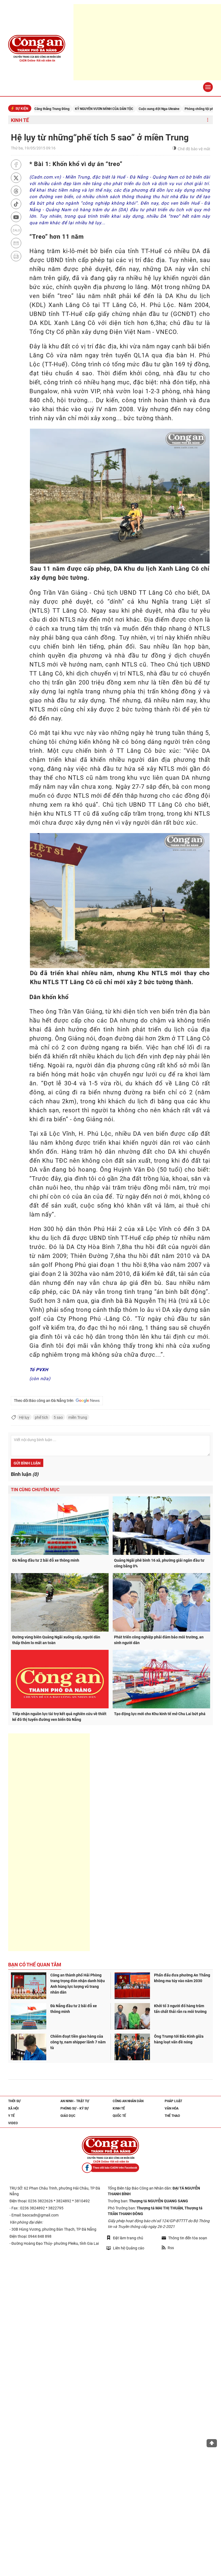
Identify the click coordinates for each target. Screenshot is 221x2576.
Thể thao (172, 2115)
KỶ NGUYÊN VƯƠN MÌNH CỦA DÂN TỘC (112, 109)
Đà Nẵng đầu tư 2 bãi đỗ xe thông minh (45, 1560)
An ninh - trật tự (74, 2101)
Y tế (11, 2115)
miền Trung (77, 1417)
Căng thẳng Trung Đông (59, 109)
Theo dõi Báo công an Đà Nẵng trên (57, 1400)
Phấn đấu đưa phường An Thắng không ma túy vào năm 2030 (182, 1978)
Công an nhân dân (128, 2101)
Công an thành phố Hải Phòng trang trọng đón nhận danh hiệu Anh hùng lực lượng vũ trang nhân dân (77, 1983)
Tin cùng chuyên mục (35, 1489)
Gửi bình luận (27, 1463)
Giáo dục (67, 2115)
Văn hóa (172, 2108)
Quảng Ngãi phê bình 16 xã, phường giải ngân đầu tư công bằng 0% (159, 1563)
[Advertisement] (49, 1842)
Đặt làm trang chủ (124, 2238)
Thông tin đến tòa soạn (184, 2238)
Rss (168, 2248)
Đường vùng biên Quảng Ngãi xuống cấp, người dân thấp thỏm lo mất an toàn (56, 1640)
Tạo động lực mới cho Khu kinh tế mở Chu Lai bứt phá (159, 1714)
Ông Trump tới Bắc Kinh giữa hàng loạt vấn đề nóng (179, 2039)
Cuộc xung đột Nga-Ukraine (166, 109)
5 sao (58, 1417)
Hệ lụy (24, 1417)
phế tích (41, 1417)
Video (13, 2123)
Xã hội (13, 2108)
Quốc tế (119, 2115)
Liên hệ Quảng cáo (125, 2248)
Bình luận (24, 1474)
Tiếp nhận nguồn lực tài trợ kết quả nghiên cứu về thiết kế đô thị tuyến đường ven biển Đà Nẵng (59, 1717)
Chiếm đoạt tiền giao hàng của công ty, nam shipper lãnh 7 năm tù (78, 2042)
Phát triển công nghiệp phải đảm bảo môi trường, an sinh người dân (159, 1640)
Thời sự (14, 2101)
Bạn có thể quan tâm (34, 1964)
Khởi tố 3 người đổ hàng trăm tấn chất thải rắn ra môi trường (180, 2009)
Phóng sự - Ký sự (74, 2108)
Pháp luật (173, 2101)
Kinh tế (20, 120)
